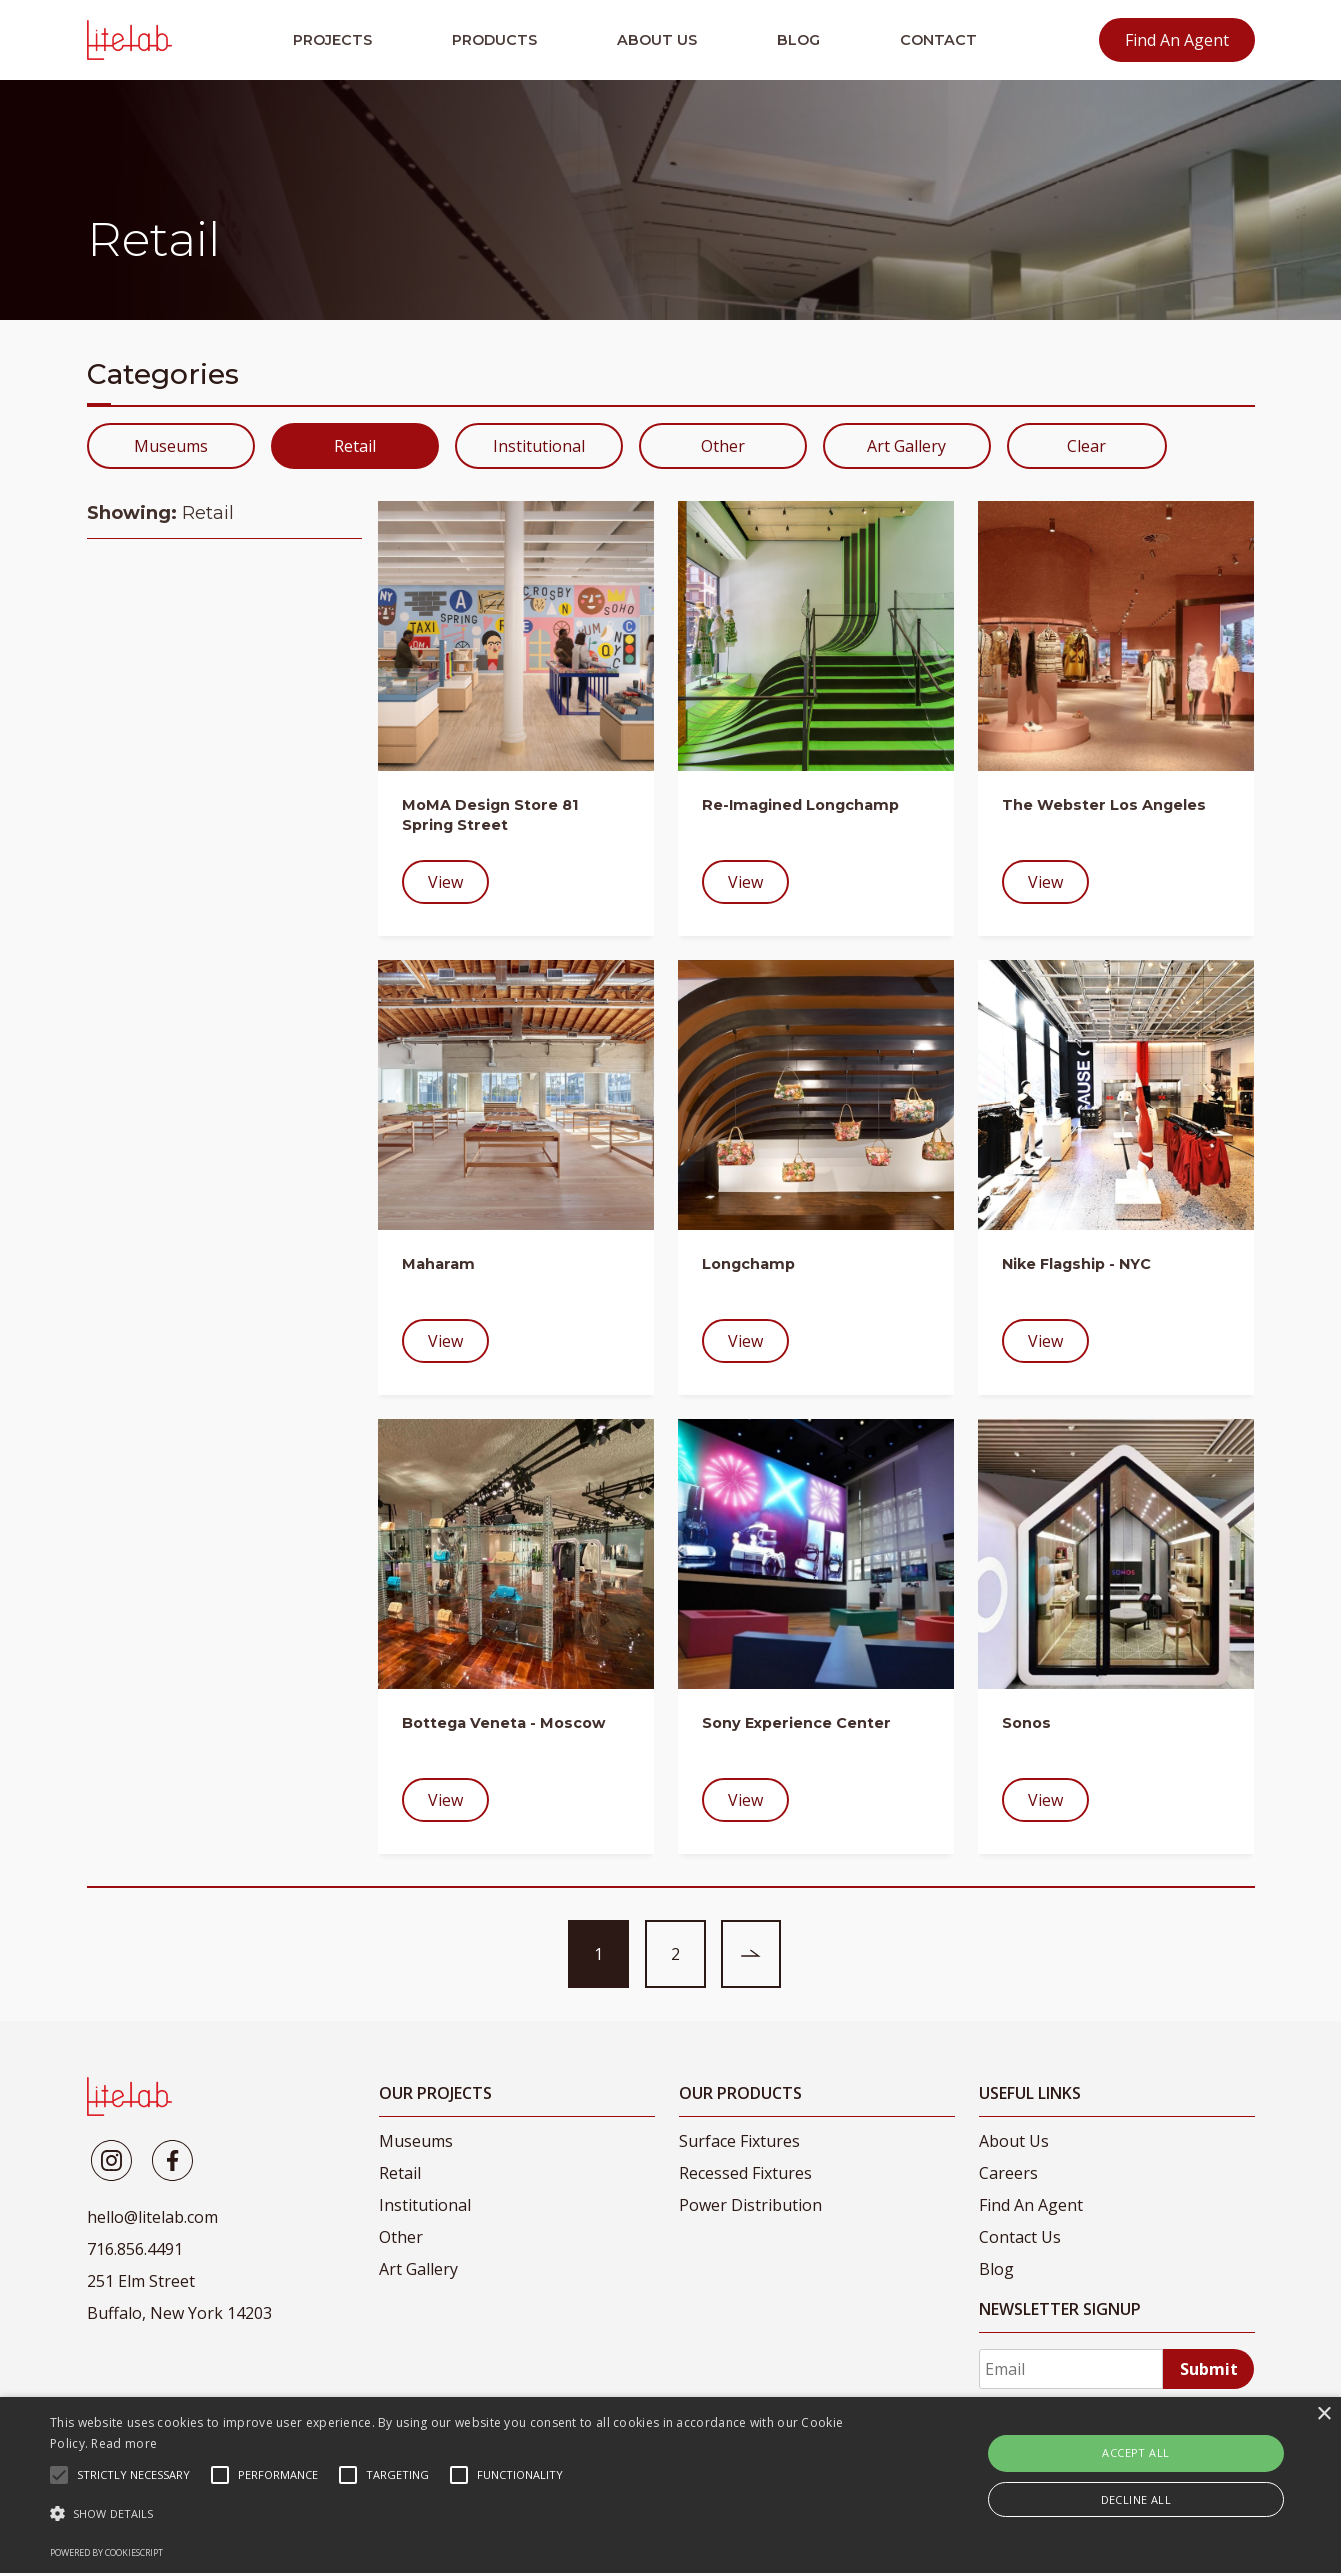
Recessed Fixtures (745, 2173)
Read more (124, 2443)
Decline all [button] (1136, 2499)
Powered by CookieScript (106, 2552)
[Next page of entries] (751, 1954)
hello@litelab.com (152, 2217)
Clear (1086, 446)
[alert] (670, 2485)
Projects (332, 40)
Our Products (740, 2093)
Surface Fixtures (739, 2141)
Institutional (539, 446)
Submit (1209, 2369)
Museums (171, 446)
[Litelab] (111, 2160)
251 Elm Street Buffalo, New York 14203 (179, 2297)
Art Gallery (906, 446)
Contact (938, 40)
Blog (798, 40)
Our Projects (435, 2093)
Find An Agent (1177, 40)
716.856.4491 (135, 2249)
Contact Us (1020, 2237)
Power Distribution (750, 2205)
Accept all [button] (1135, 2452)
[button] (453, 2514)
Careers (1008, 2173)
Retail (355, 446)
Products (494, 40)
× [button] (1323, 2414)
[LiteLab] (129, 2096)
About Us (657, 40)
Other (723, 446)
